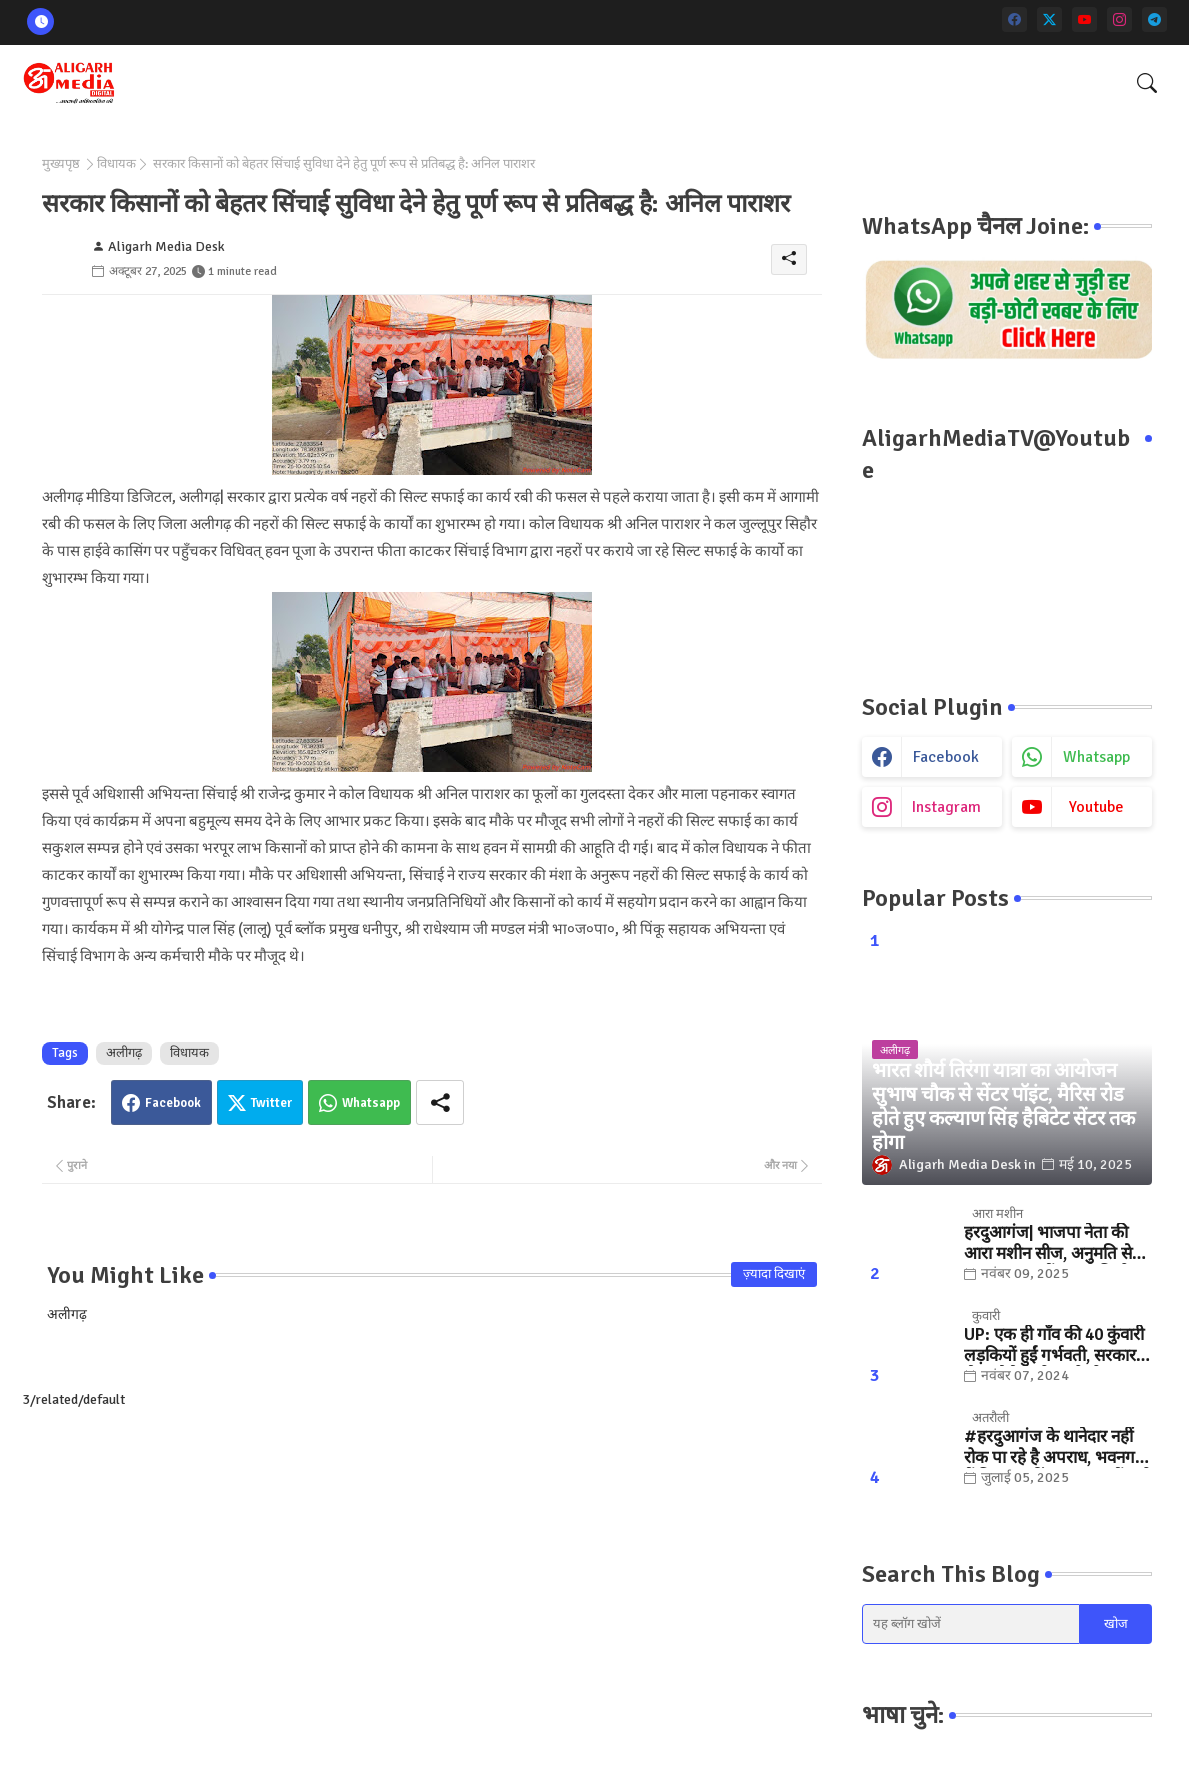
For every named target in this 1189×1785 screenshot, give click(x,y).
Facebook (173, 1103)
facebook (946, 757)
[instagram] (1119, 19)
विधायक (116, 164)
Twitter (271, 1103)
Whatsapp (371, 1103)
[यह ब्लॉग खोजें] (971, 1624)
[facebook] (1014, 19)
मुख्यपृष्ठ (61, 164)
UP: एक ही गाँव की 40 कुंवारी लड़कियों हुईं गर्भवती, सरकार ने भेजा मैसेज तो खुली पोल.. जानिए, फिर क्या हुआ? (1056, 1345)
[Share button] (440, 1102)
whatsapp (1096, 757)
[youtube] (1084, 19)
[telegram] (1154, 19)
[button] (1147, 83)
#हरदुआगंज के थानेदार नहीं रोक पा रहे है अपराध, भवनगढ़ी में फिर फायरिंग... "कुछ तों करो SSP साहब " (1057, 1447)
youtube (1096, 807)
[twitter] (1049, 19)
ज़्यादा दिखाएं (774, 1274)
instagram (946, 807)
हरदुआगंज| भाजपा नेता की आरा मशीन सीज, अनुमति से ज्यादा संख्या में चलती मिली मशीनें (1048, 1243)
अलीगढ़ (124, 1053)
